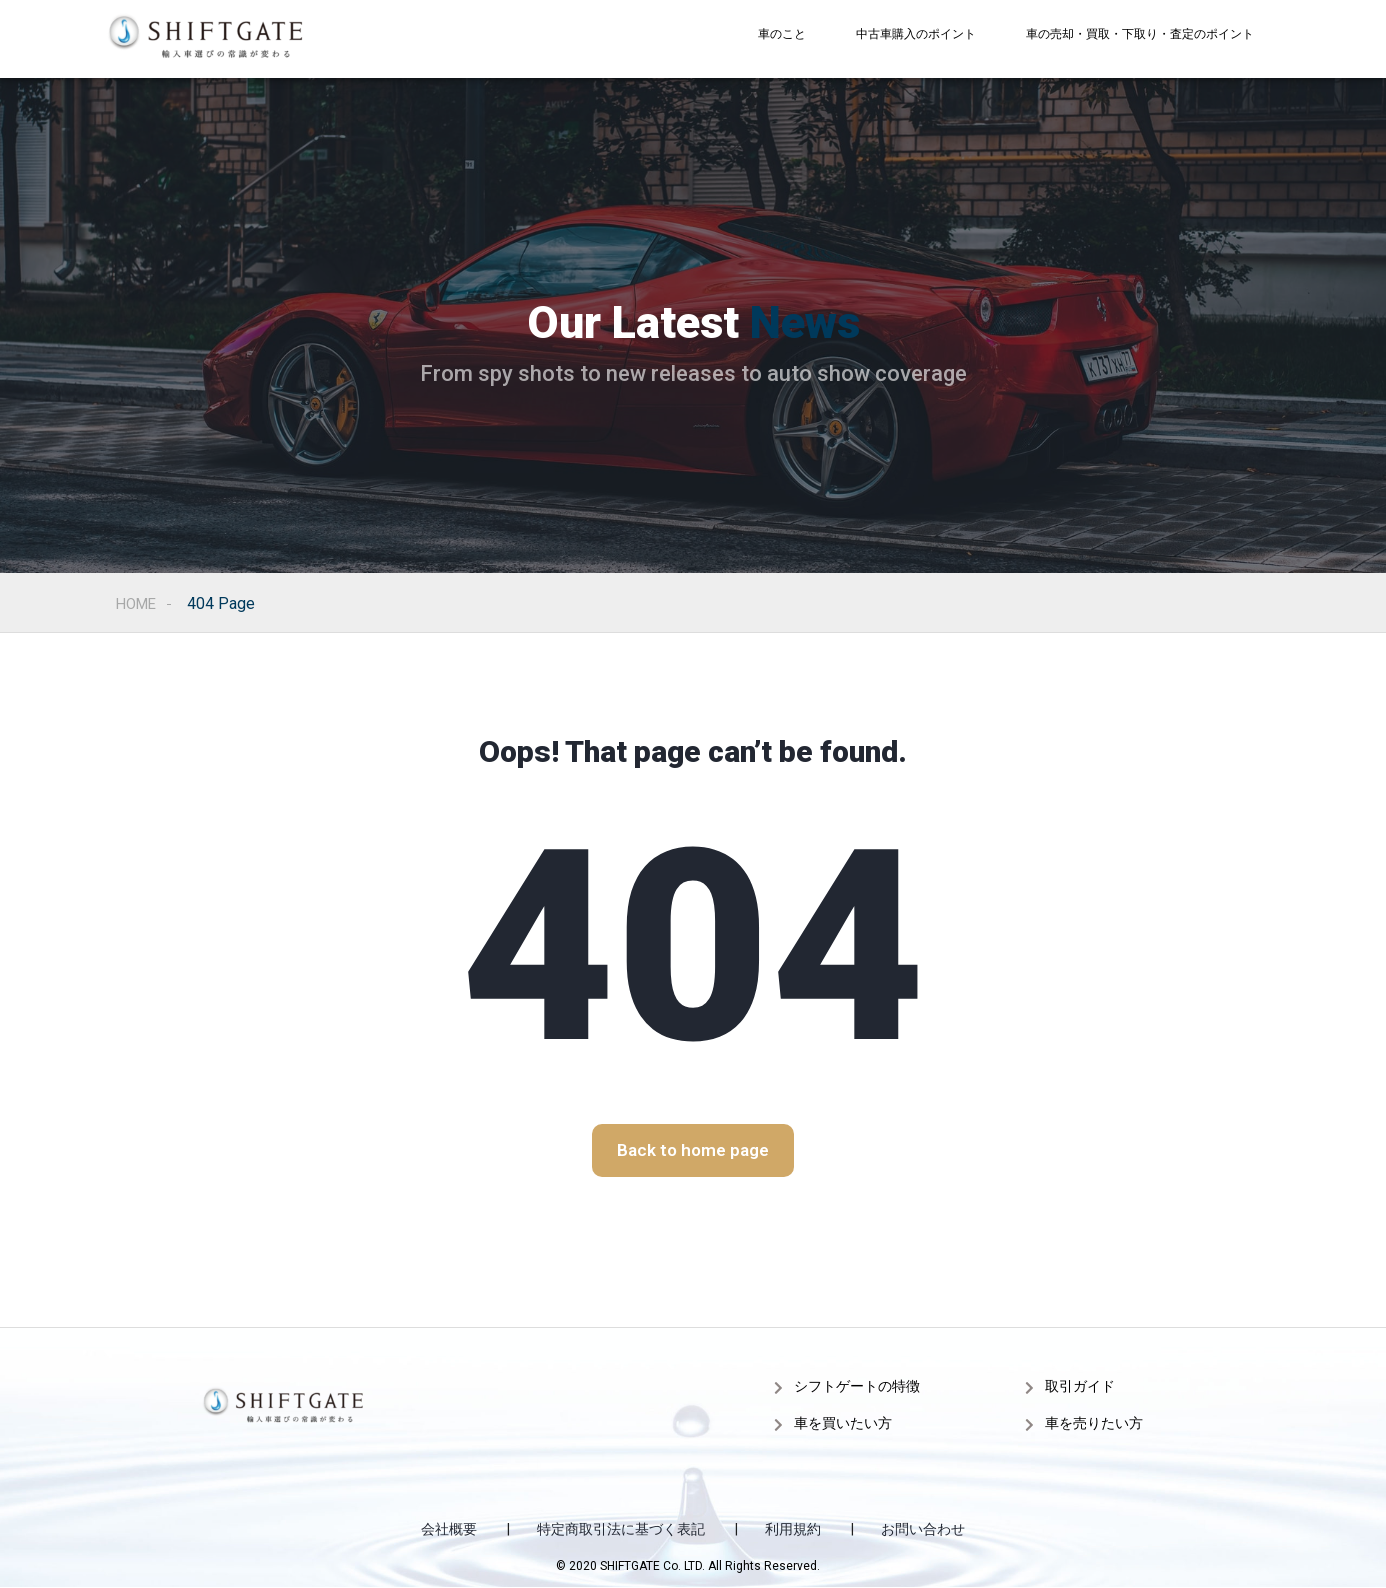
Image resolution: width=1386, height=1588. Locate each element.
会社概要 (449, 1529)
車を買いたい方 (843, 1423)
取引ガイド (1080, 1386)
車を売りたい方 (1094, 1423)
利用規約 (793, 1529)
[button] (693, 1150)
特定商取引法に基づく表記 (621, 1529)
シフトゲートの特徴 (857, 1386)
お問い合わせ (923, 1529)
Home (138, 603)
